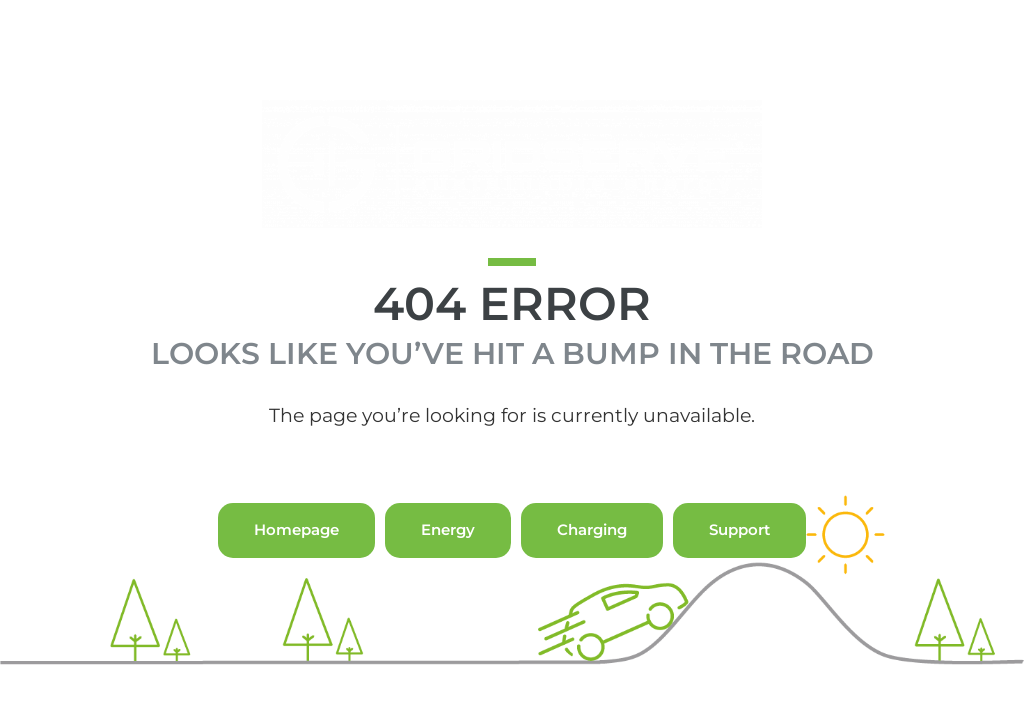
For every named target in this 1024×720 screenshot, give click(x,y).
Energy (448, 569)
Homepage (296, 569)
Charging (592, 569)
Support (739, 569)
